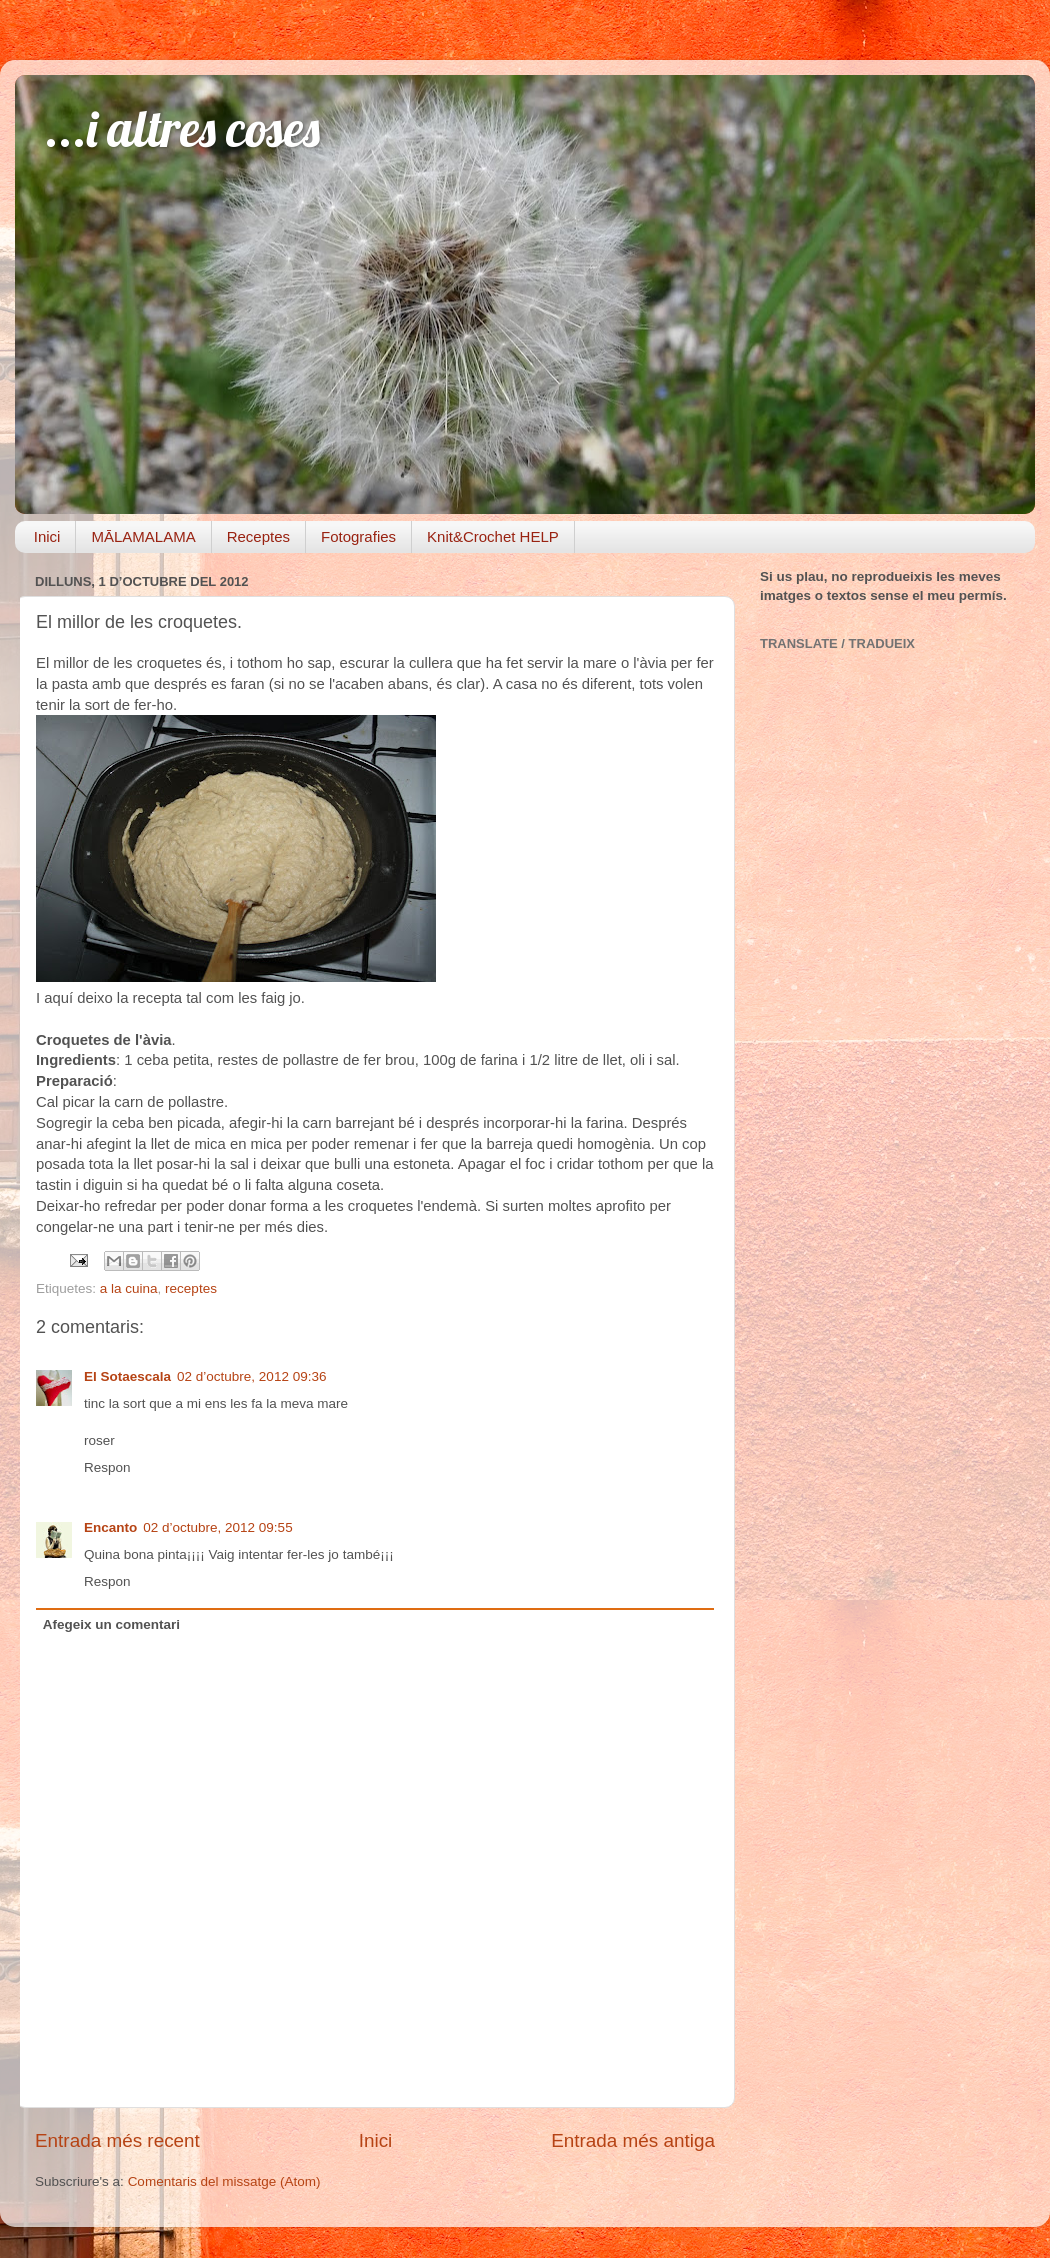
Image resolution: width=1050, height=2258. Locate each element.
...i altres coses (182, 128)
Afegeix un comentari (111, 1624)
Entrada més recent (117, 2140)
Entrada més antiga (633, 2140)
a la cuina (129, 1288)
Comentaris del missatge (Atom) (224, 2181)
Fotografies (358, 536)
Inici (47, 536)
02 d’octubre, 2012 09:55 (217, 1527)
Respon (107, 1467)
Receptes (258, 536)
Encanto (110, 1527)
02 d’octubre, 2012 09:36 (251, 1376)
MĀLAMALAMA (143, 536)
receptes (191, 1288)
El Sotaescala (127, 1376)
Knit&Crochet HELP (493, 536)
